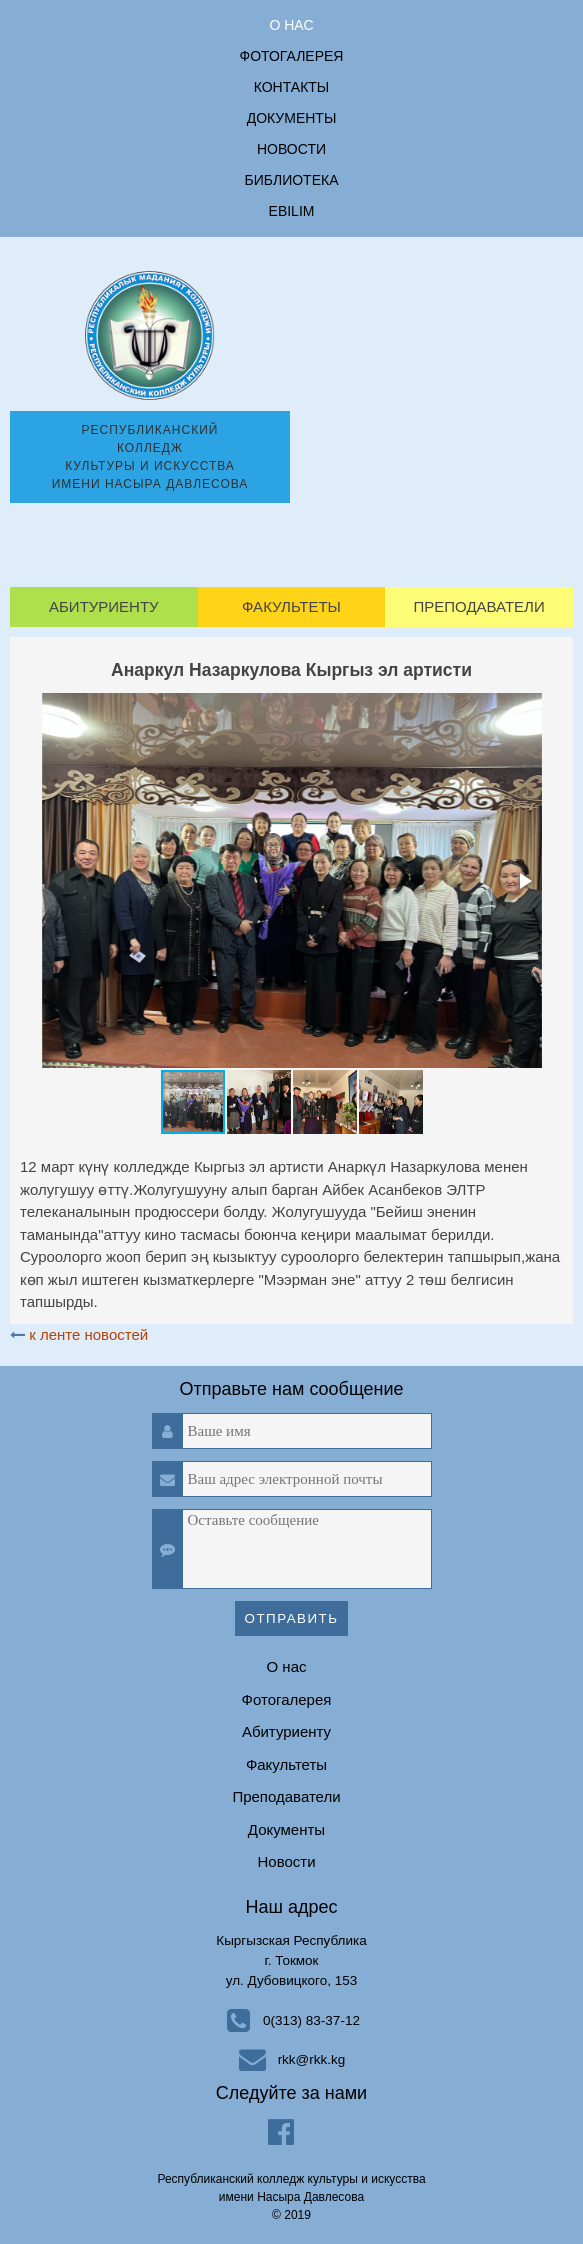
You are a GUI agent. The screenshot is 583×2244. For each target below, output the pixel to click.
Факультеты (291, 606)
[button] (524, 881)
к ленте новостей (88, 1334)
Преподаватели (478, 606)
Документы (292, 118)
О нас (291, 25)
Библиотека (292, 180)
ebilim (292, 211)
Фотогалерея (292, 56)
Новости (291, 149)
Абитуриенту (104, 606)
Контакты (292, 87)
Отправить (292, 1618)
